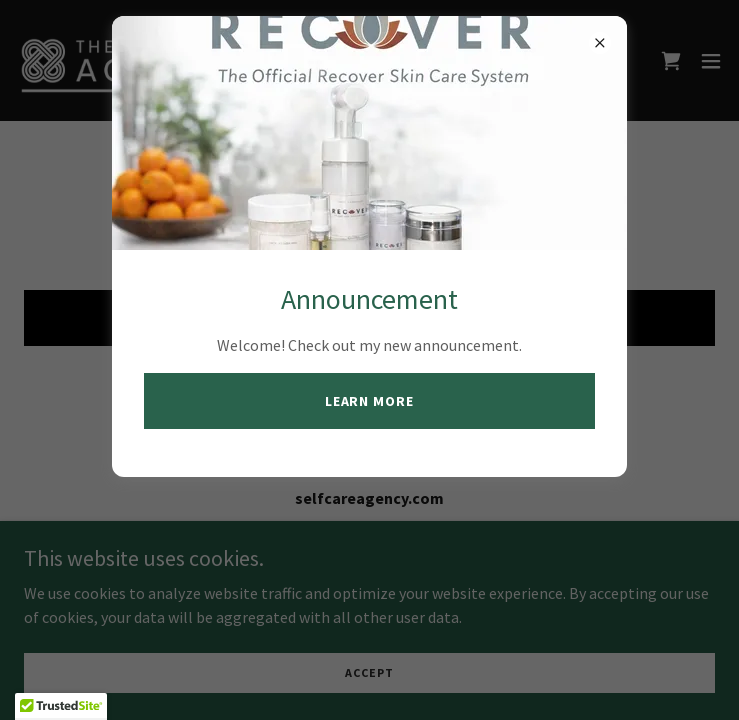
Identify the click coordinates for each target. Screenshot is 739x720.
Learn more (370, 401)
